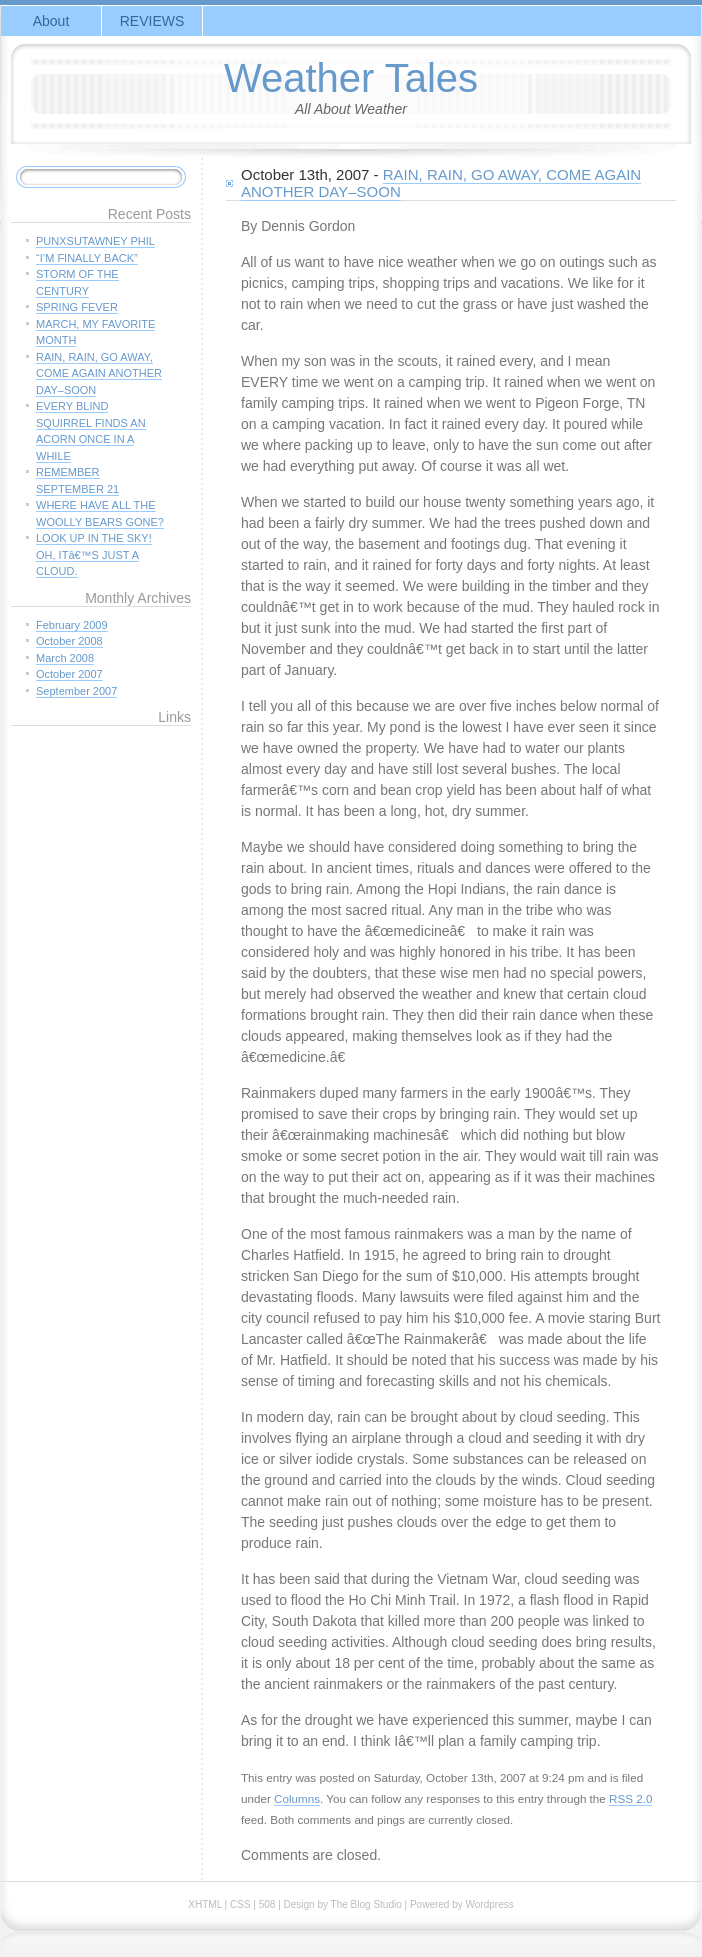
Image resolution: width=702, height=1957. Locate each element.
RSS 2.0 (630, 1798)
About (51, 21)
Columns (297, 1798)
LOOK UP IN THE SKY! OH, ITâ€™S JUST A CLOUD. (94, 554)
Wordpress (490, 1904)
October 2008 (69, 641)
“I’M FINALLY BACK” (87, 258)
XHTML (205, 1904)
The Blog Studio (366, 1904)
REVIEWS (152, 21)
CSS (240, 1904)
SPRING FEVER (77, 307)
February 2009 (72, 625)
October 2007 (69, 674)
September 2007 (76, 691)
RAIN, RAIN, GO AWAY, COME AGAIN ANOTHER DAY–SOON (441, 183)
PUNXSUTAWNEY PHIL (95, 241)
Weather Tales (351, 78)
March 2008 (65, 658)
